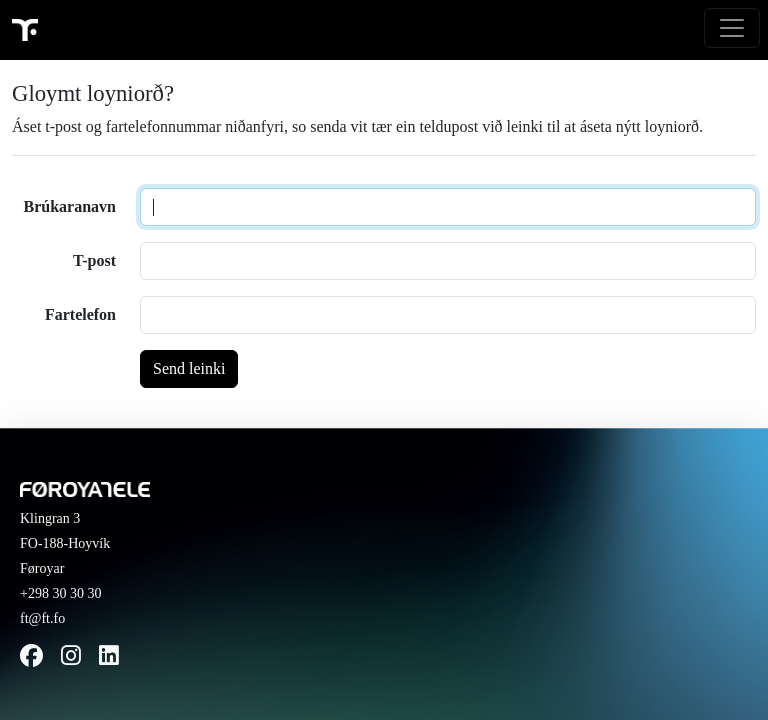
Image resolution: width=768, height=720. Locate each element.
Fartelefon (80, 314)
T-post (94, 260)
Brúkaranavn (70, 206)
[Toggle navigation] (732, 28)
